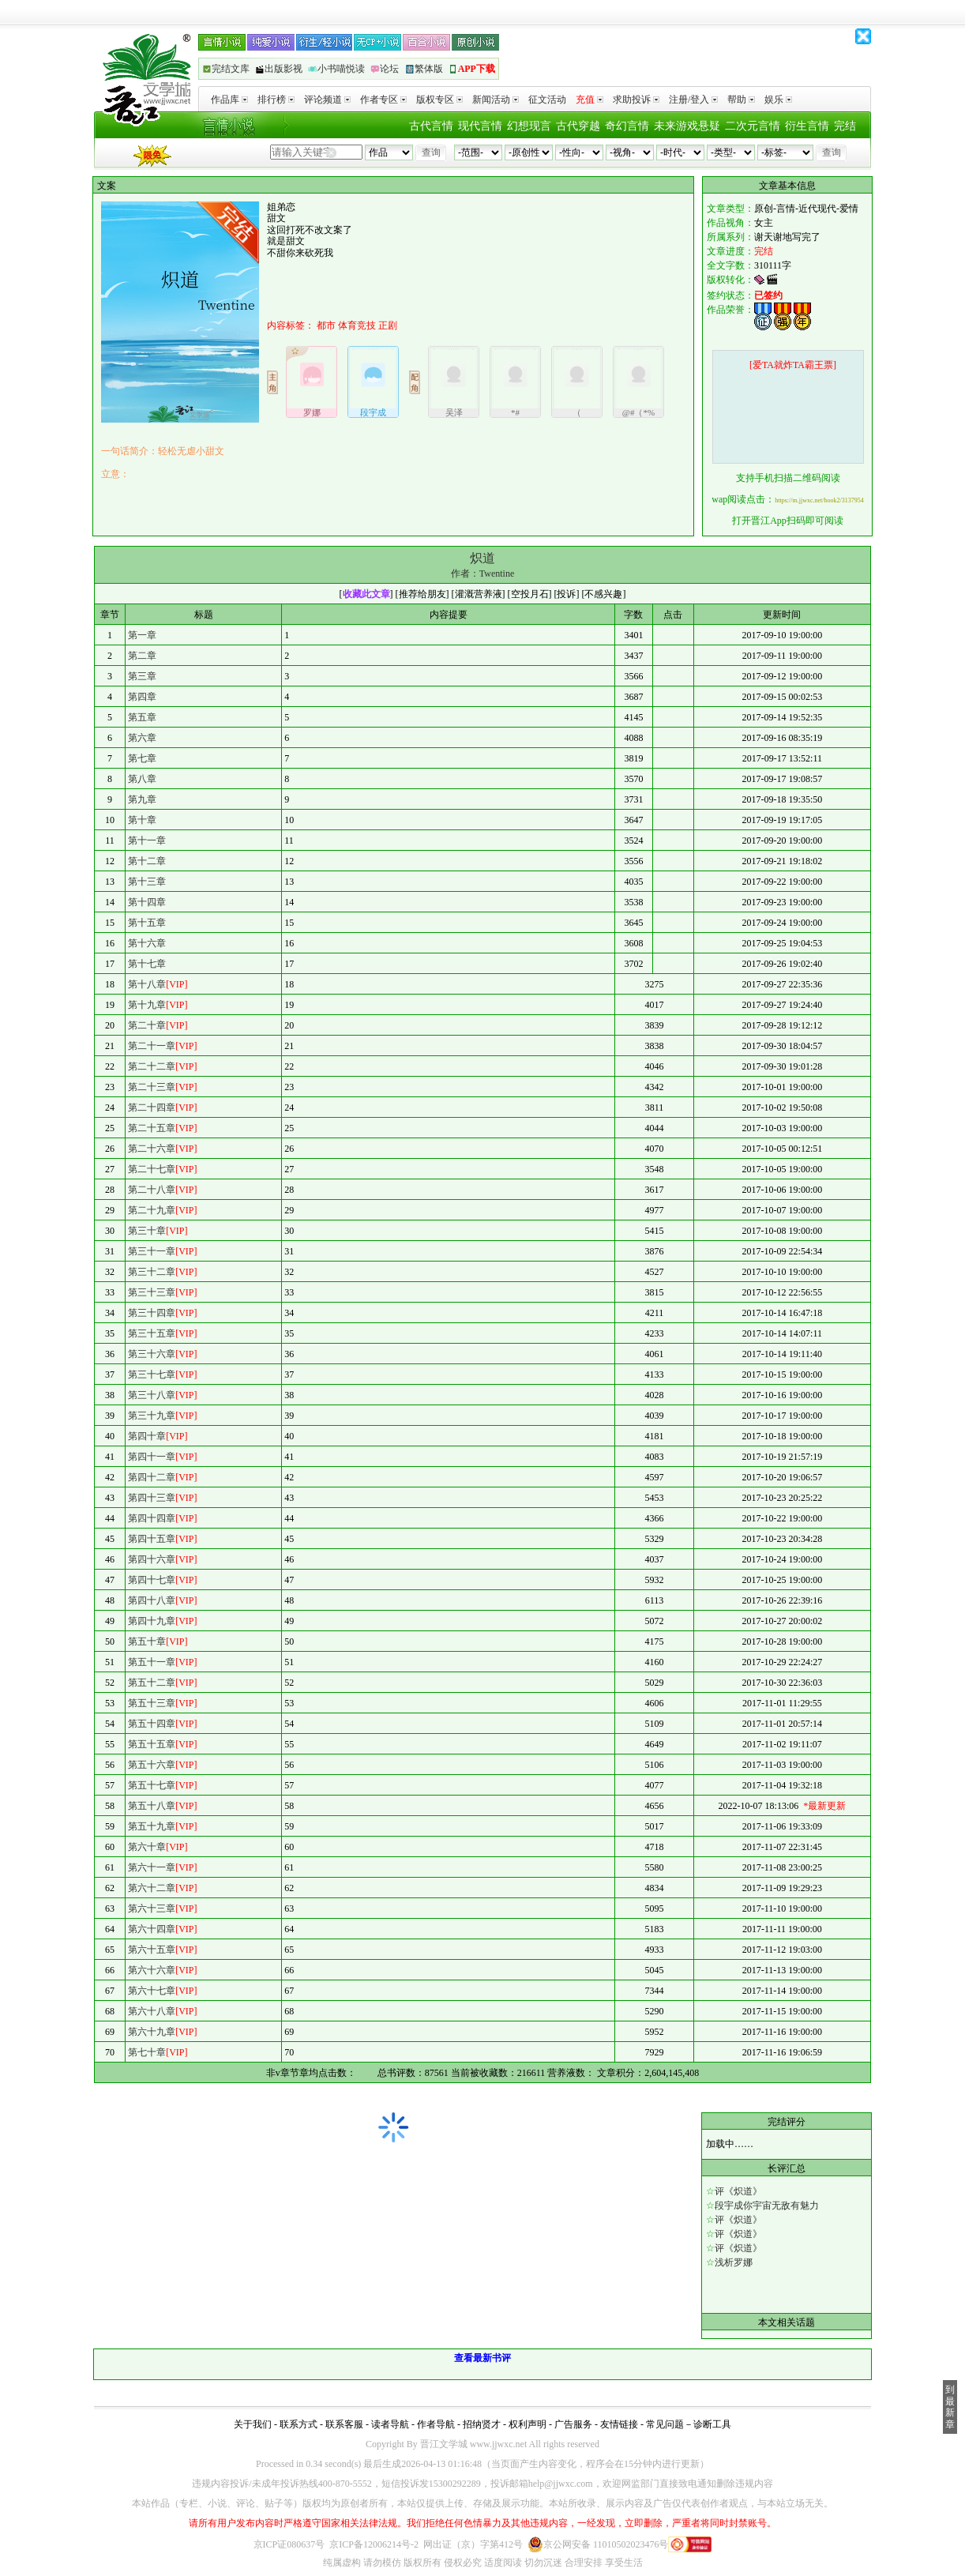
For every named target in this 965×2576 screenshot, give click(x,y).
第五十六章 (151, 1764)
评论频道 (327, 99)
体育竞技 (357, 325)
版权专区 (439, 99)
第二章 (142, 655)
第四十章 (147, 1436)
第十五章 (147, 922)
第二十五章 (151, 1128)
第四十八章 (151, 1600)
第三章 (142, 676)
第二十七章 (151, 1169)
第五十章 (147, 1641)
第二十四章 (151, 1107)
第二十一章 (151, 1045)
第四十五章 (151, 1538)
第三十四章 (151, 1312)
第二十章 (147, 1025)
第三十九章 (151, 1415)
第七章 (142, 758)
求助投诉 (636, 99)
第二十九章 (151, 1210)
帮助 (741, 99)
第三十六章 (151, 1353)
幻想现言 (529, 126)
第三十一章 (151, 1251)
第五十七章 (151, 1785)
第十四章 (147, 902)
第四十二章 (151, 1477)
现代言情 (480, 126)
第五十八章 (151, 1805)
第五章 (142, 717)
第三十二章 (151, 1271)
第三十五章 (151, 1333)
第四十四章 (151, 1518)
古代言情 (431, 126)
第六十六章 (151, 1970)
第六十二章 (151, 1887)
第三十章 (147, 1230)
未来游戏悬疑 (687, 126)
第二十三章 (151, 1086)
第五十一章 (151, 1662)
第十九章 (147, 1004)
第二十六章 (151, 1148)
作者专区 (383, 99)
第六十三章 (151, 1908)
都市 (326, 325)
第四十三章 (151, 1497)
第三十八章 (151, 1395)
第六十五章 (151, 1949)
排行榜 (276, 99)
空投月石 (530, 594)
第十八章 (147, 984)
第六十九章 (151, 2031)
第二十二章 (151, 1066)
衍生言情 (807, 126)
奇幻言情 (627, 126)
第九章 (142, 799)
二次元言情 (752, 126)
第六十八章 (151, 2011)
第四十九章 (151, 1620)
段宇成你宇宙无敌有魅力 (767, 2205)
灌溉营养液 (478, 594)
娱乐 (778, 99)
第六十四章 (151, 1929)
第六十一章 (151, 1867)
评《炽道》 (738, 2191)
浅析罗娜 (734, 2262)
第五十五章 (151, 1744)
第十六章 (147, 943)
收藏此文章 (366, 594)
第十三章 (147, 881)
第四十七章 (151, 1579)
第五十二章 (151, 1682)
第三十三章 (151, 1292)
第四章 (142, 696)
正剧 (387, 325)
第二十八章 (151, 1189)
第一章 (142, 635)
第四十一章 (151, 1456)
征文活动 (547, 99)
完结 (845, 126)
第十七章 (147, 963)
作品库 (229, 99)
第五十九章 (151, 1826)
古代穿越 (578, 126)
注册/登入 (693, 99)
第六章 (142, 737)
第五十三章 (151, 1703)
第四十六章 (151, 1559)
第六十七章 (151, 1990)
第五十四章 (151, 1723)
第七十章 (147, 2052)
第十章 (142, 819)
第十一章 (147, 840)
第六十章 (147, 1846)
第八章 (142, 778)
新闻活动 (495, 99)
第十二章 (147, 861)
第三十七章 (151, 1374)
